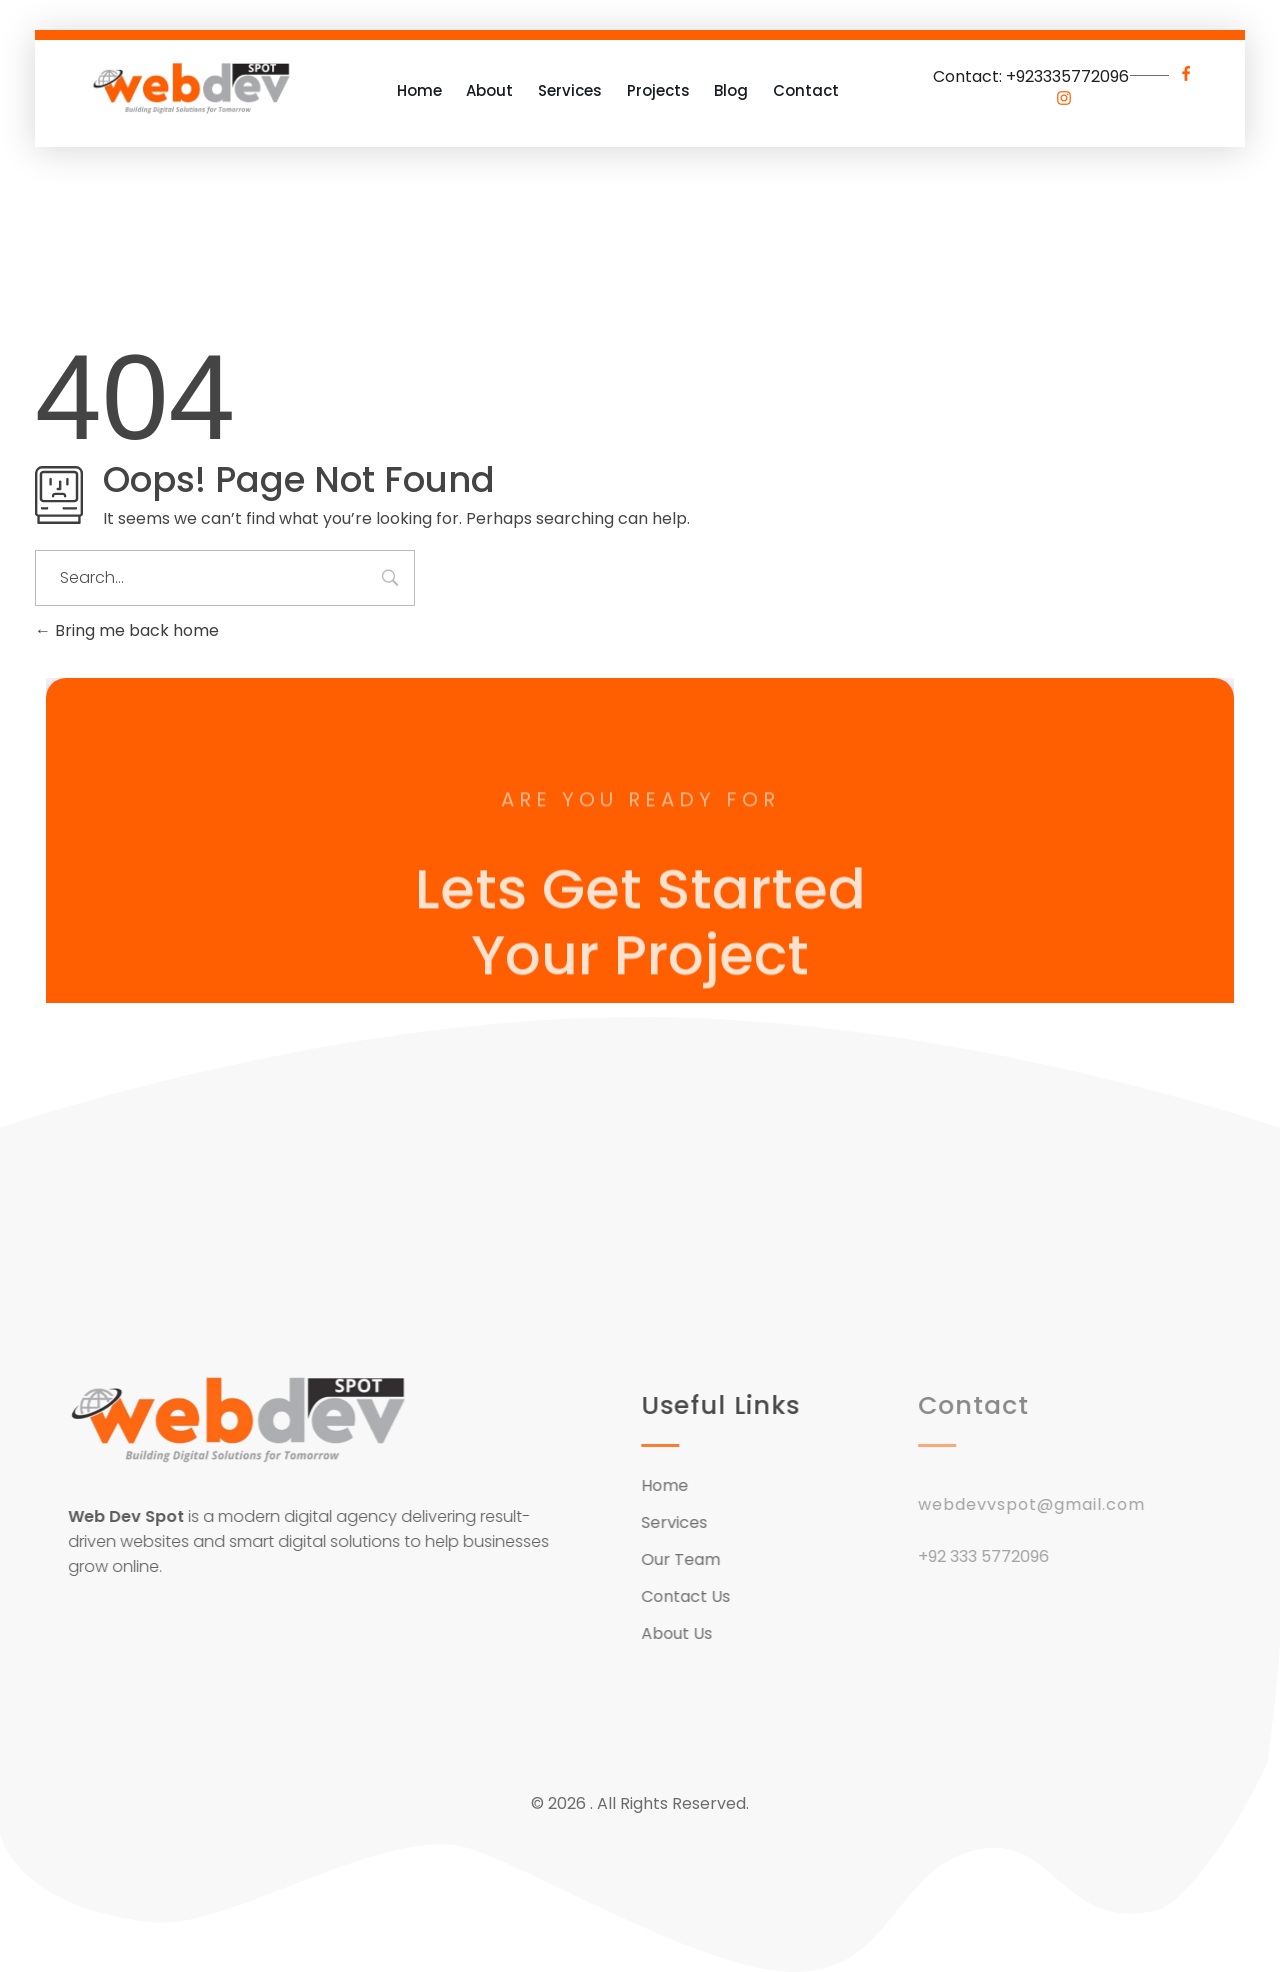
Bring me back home (127, 630)
